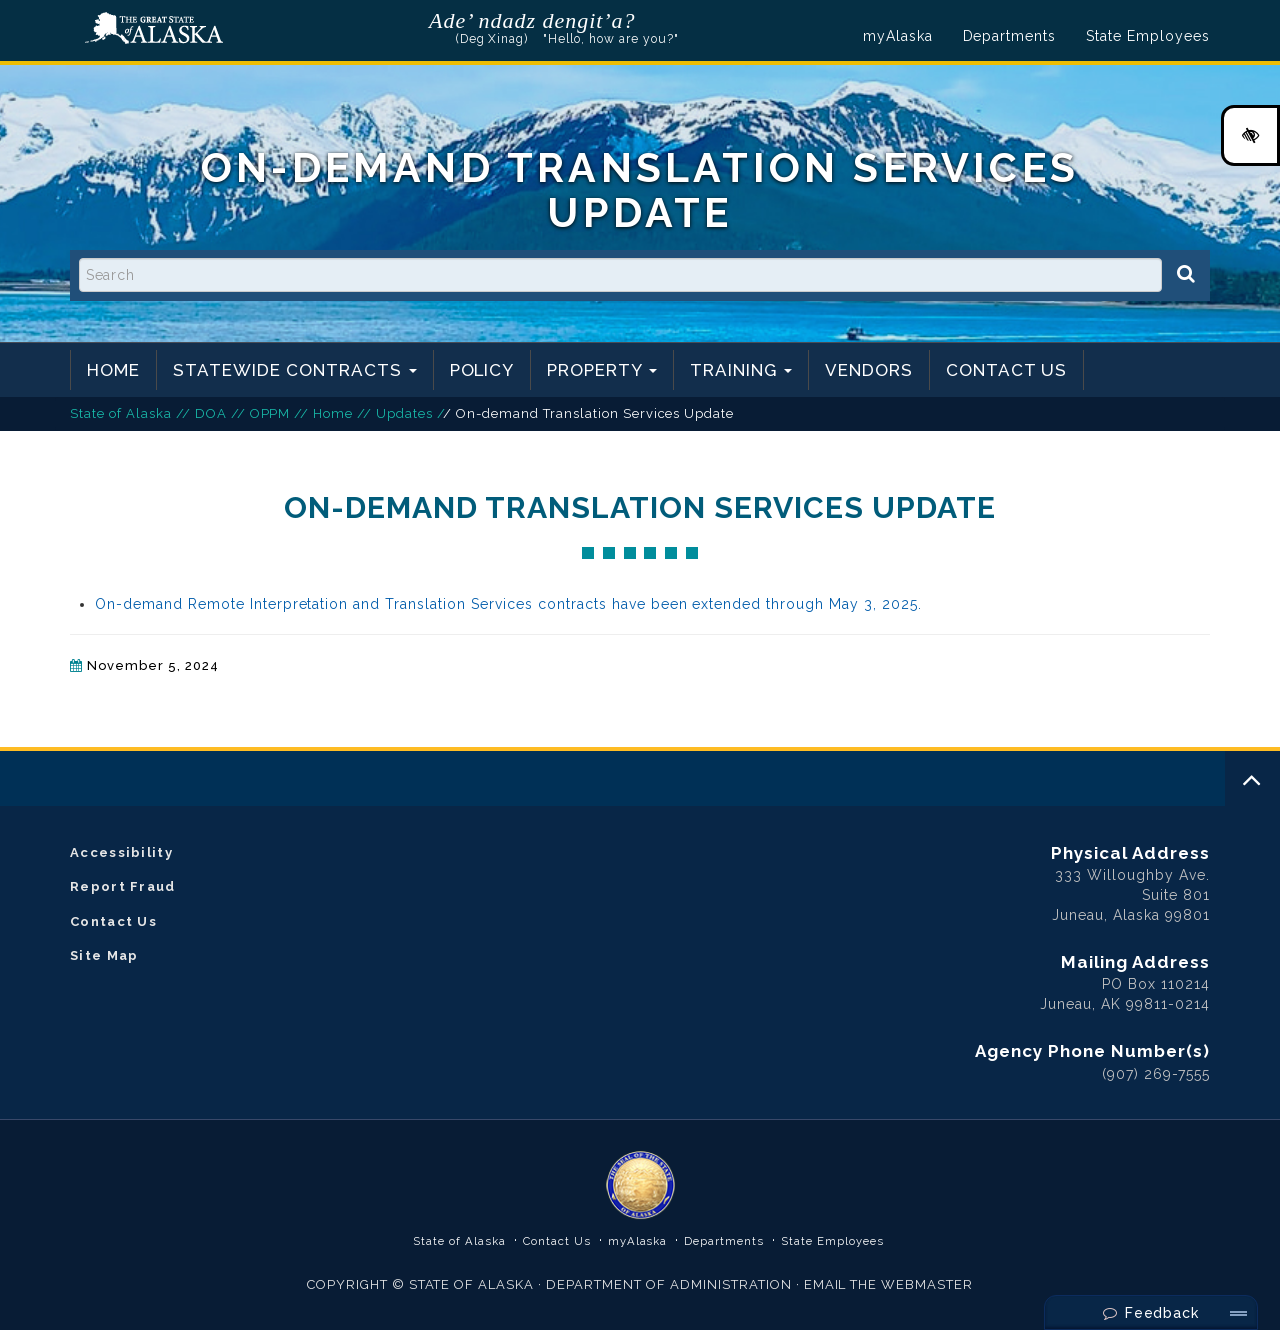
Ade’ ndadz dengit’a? (532, 20)
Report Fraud (123, 886)
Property (602, 370)
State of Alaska (154, 28)
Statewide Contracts (295, 370)
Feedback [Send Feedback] (1151, 1313)
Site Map (104, 955)
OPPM (270, 413)
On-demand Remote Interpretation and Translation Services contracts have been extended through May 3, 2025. (508, 604)
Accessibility (121, 852)
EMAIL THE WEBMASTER (889, 1284)
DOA (211, 413)
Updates (404, 413)
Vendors (869, 370)
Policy (482, 370)
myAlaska (898, 36)
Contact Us (1006, 370)
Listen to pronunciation (648, 19)
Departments (1010, 36)
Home (113, 370)
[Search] (1186, 274)
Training (741, 370)
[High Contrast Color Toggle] (1250, 135)
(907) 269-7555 (1156, 1074)
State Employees (1148, 36)
